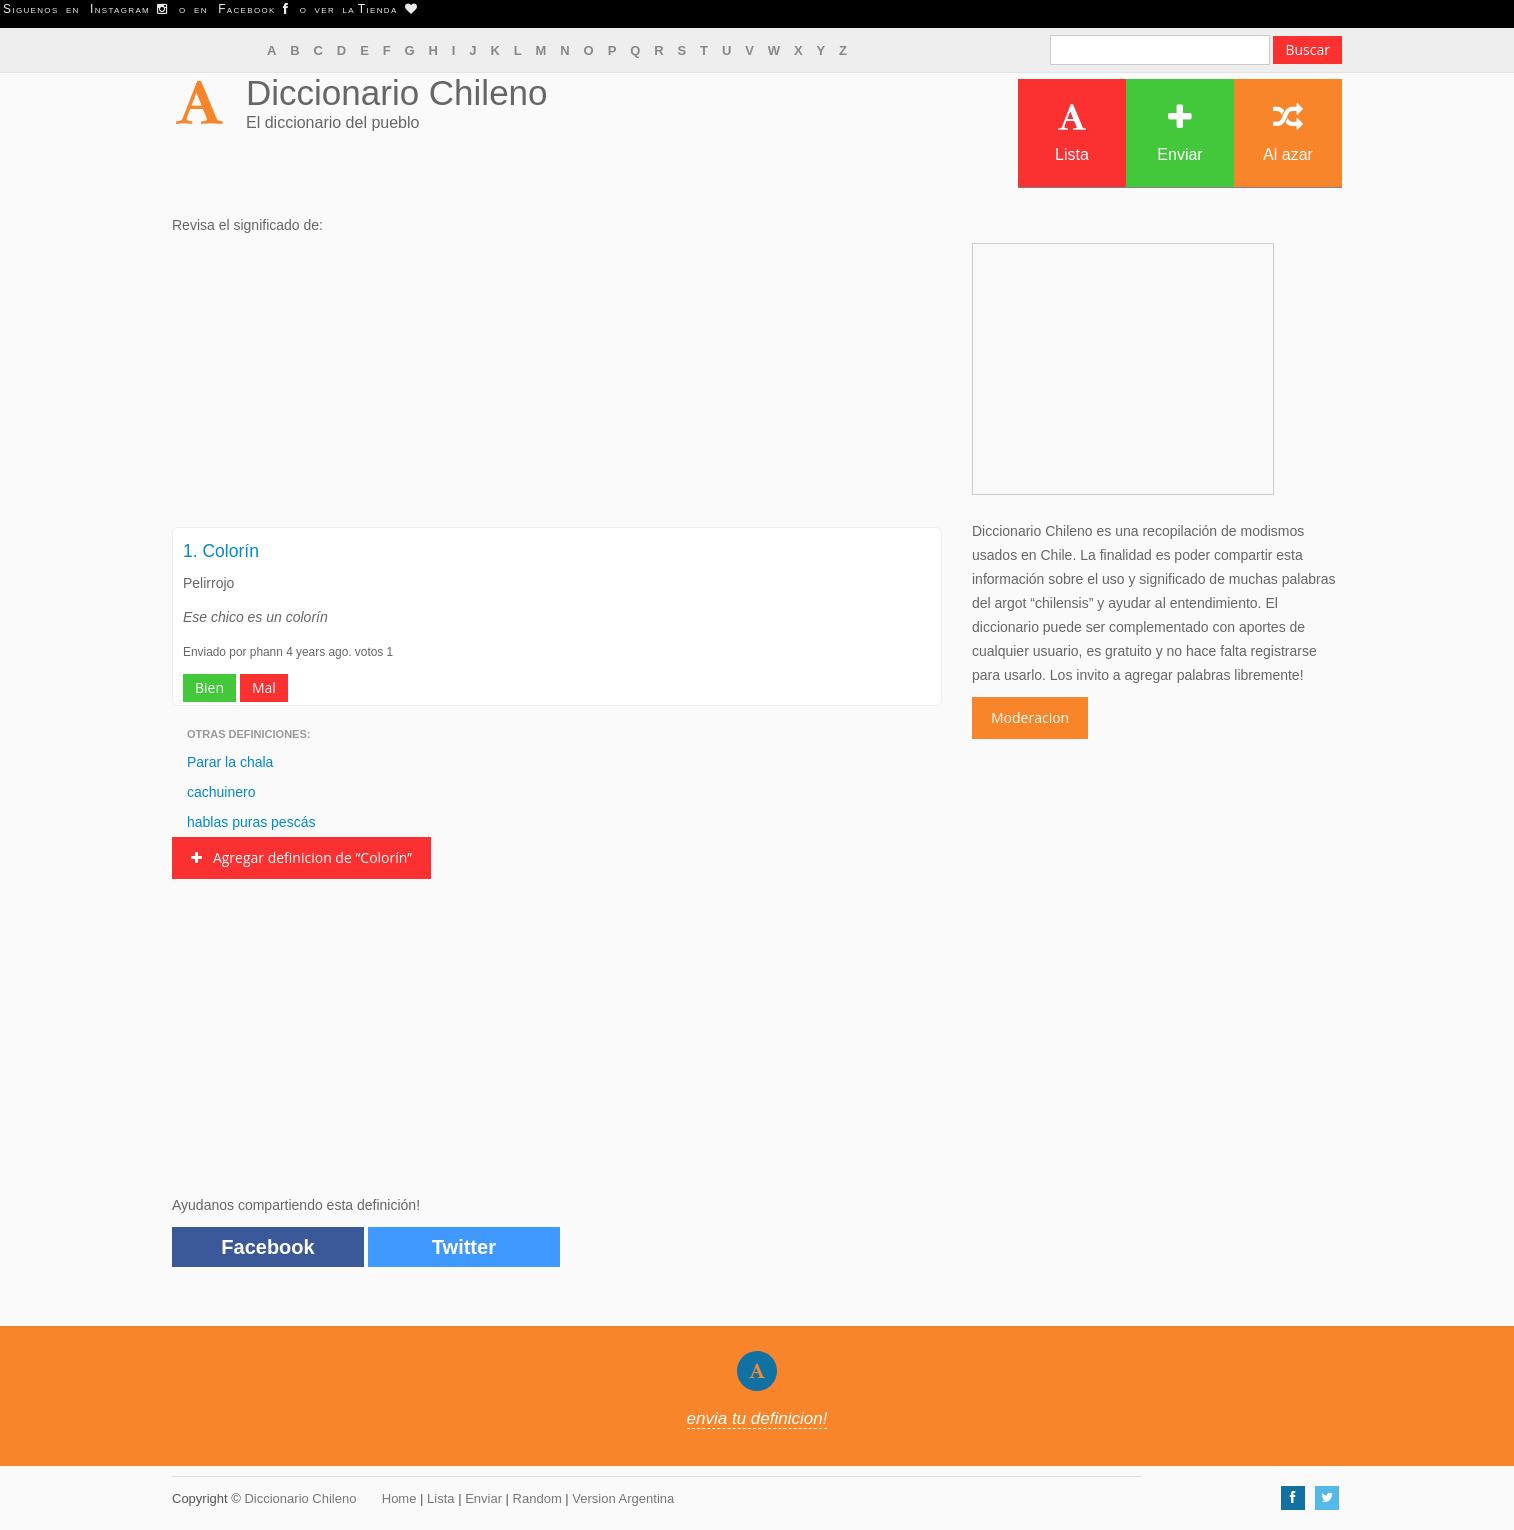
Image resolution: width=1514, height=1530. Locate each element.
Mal (264, 687)
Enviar (1179, 132)
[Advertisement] (557, 387)
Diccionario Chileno (397, 92)
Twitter (464, 1247)
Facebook (267, 1247)
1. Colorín (221, 551)
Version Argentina (623, 1498)
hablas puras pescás (251, 822)
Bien (209, 687)
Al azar (1288, 132)
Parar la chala (230, 762)
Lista (1072, 132)
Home (399, 1498)
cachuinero (221, 792)
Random (537, 1498)
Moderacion (1030, 717)
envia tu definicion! (757, 1418)
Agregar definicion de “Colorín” (301, 857)
